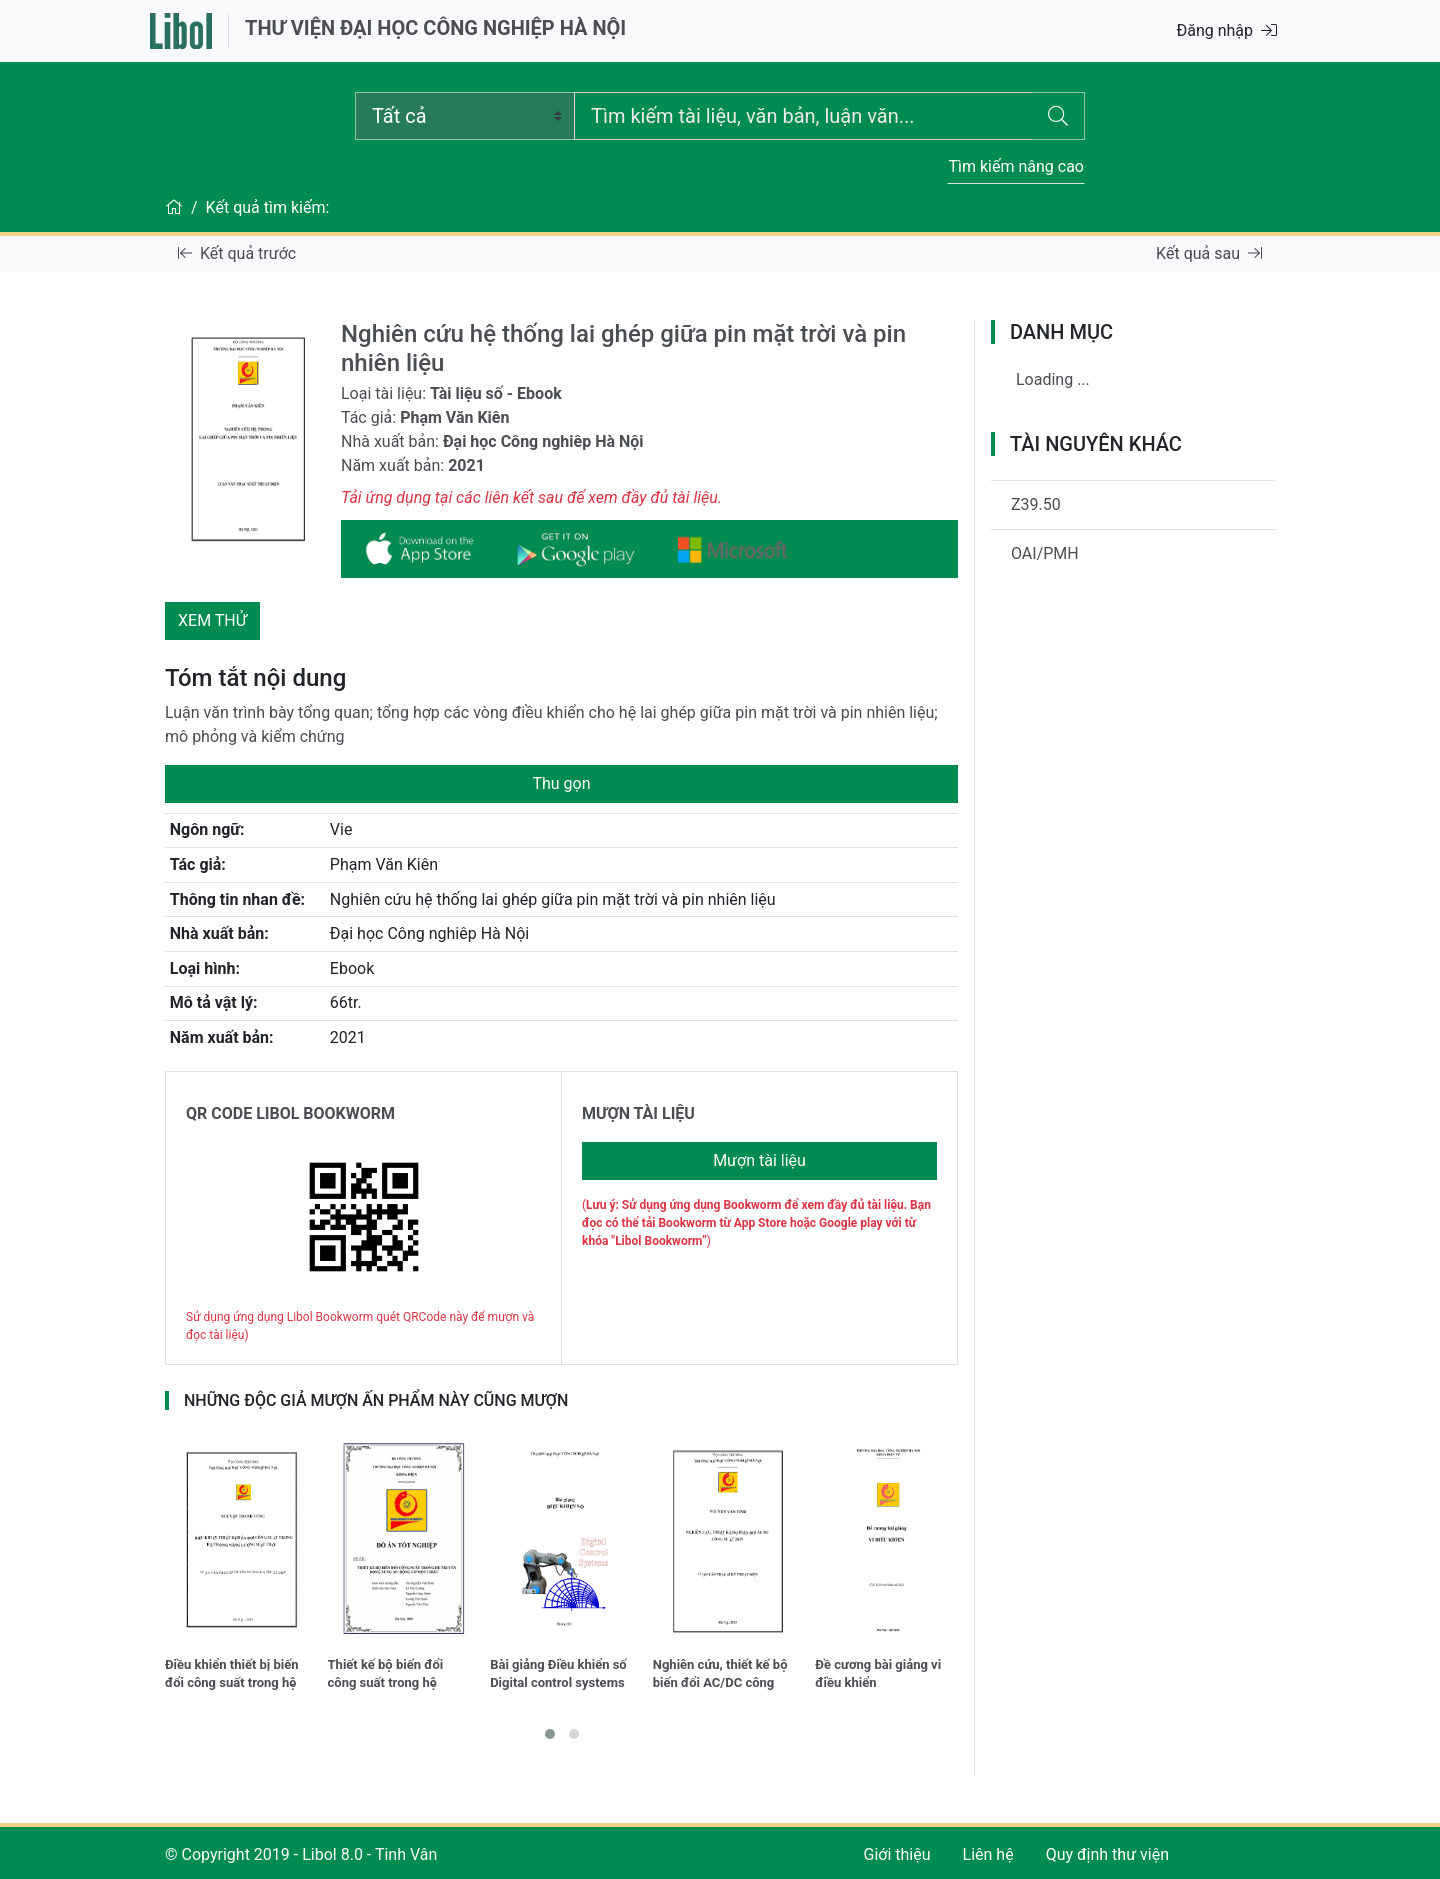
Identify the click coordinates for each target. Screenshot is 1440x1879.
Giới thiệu (897, 1854)
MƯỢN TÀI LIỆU (638, 1113)
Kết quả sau (1209, 253)
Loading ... (1053, 379)
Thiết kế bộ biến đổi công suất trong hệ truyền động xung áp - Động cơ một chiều (392, 1675)
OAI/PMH (1045, 553)
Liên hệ (988, 1854)
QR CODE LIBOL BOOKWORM (290, 1113)
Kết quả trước (237, 253)
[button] (550, 1734)
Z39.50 (1036, 504)
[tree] (1133, 388)
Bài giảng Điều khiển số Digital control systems (558, 1673)
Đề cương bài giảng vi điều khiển (878, 1673)
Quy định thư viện (1107, 1854)
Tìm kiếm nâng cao (1016, 166)
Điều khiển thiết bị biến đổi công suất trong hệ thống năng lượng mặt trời (232, 1675)
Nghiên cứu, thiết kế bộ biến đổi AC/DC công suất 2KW (720, 1675)
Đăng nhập (1226, 30)
